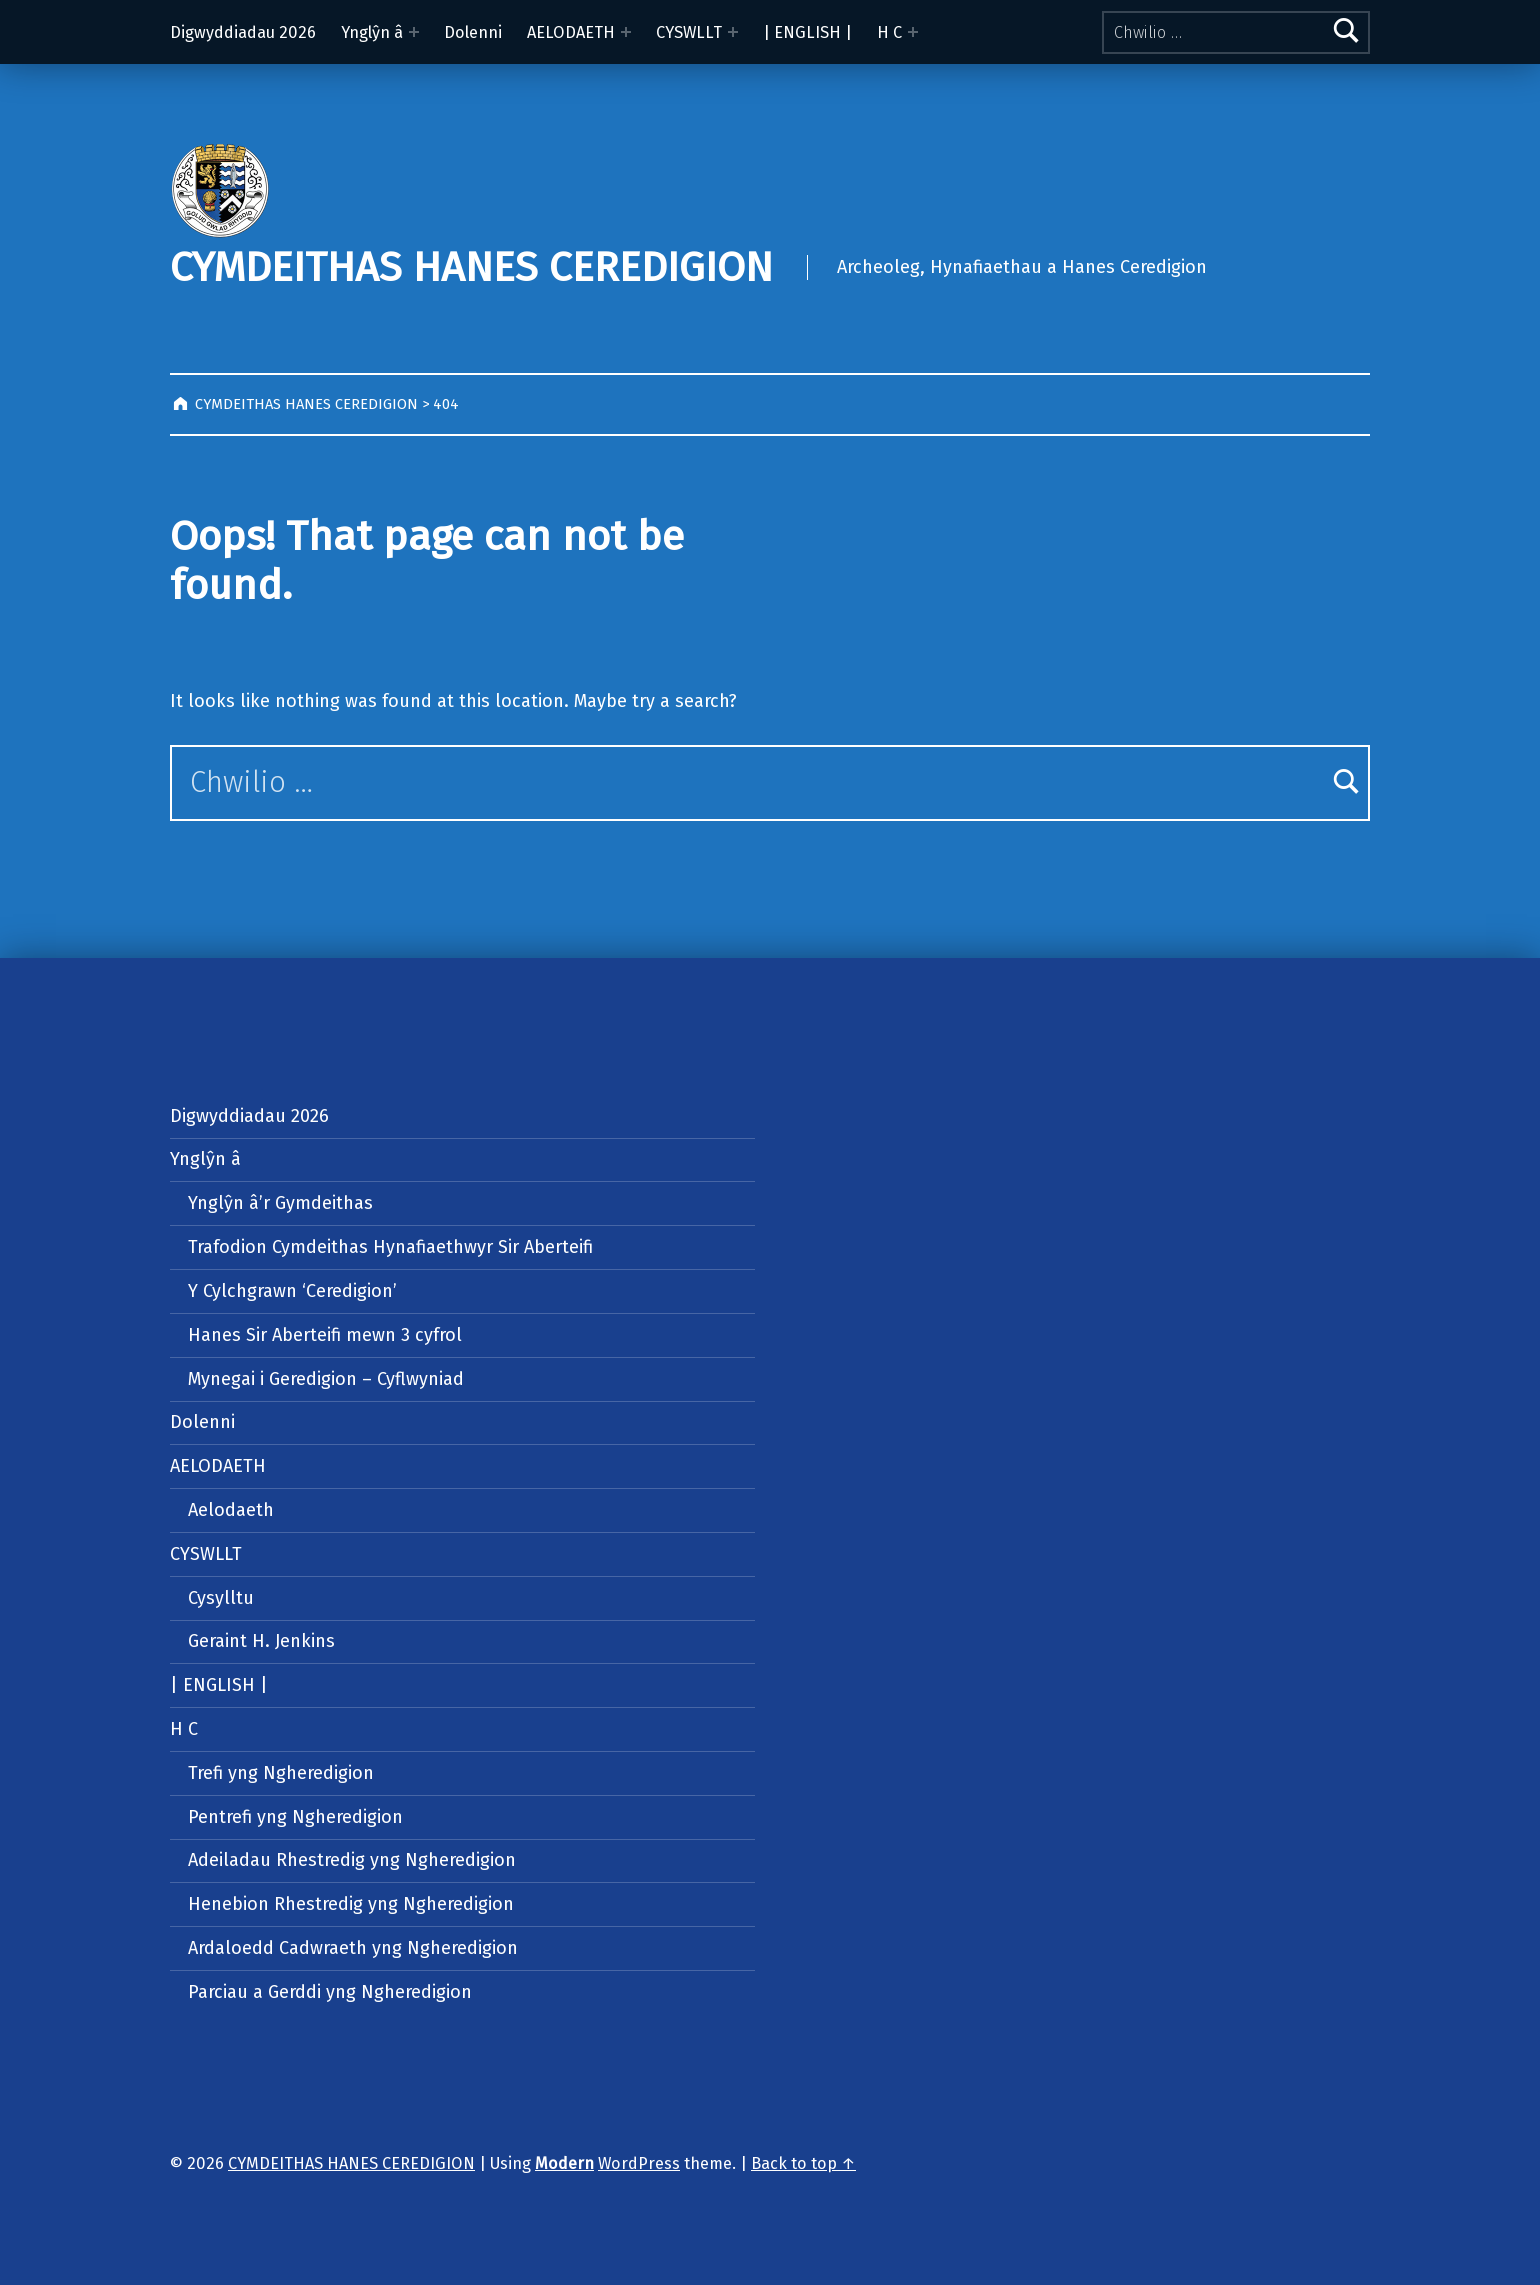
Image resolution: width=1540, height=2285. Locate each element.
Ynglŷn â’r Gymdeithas (280, 1203)
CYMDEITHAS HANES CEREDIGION (471, 267)
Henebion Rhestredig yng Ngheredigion (351, 1904)
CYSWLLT (689, 32)
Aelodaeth (231, 1510)
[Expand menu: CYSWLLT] (733, 32)
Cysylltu (221, 1598)
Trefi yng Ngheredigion (281, 1773)
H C (889, 32)
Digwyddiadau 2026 (243, 32)
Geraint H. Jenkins (261, 1641)
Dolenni (473, 32)
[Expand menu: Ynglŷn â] (414, 32)
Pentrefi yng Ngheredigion (295, 1817)
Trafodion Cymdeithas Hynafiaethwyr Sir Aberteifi (390, 1247)
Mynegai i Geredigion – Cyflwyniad (326, 1379)
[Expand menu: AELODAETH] (626, 32)
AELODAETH (571, 32)
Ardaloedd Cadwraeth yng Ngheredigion (353, 1948)
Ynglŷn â (372, 32)
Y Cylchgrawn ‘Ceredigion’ (292, 1291)
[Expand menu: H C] (913, 32)
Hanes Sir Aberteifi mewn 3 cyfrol (325, 1335)
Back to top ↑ (803, 2163)
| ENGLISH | (807, 32)
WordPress (639, 2163)
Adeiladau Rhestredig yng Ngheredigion (352, 1860)
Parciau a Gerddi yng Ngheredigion (330, 1992)
